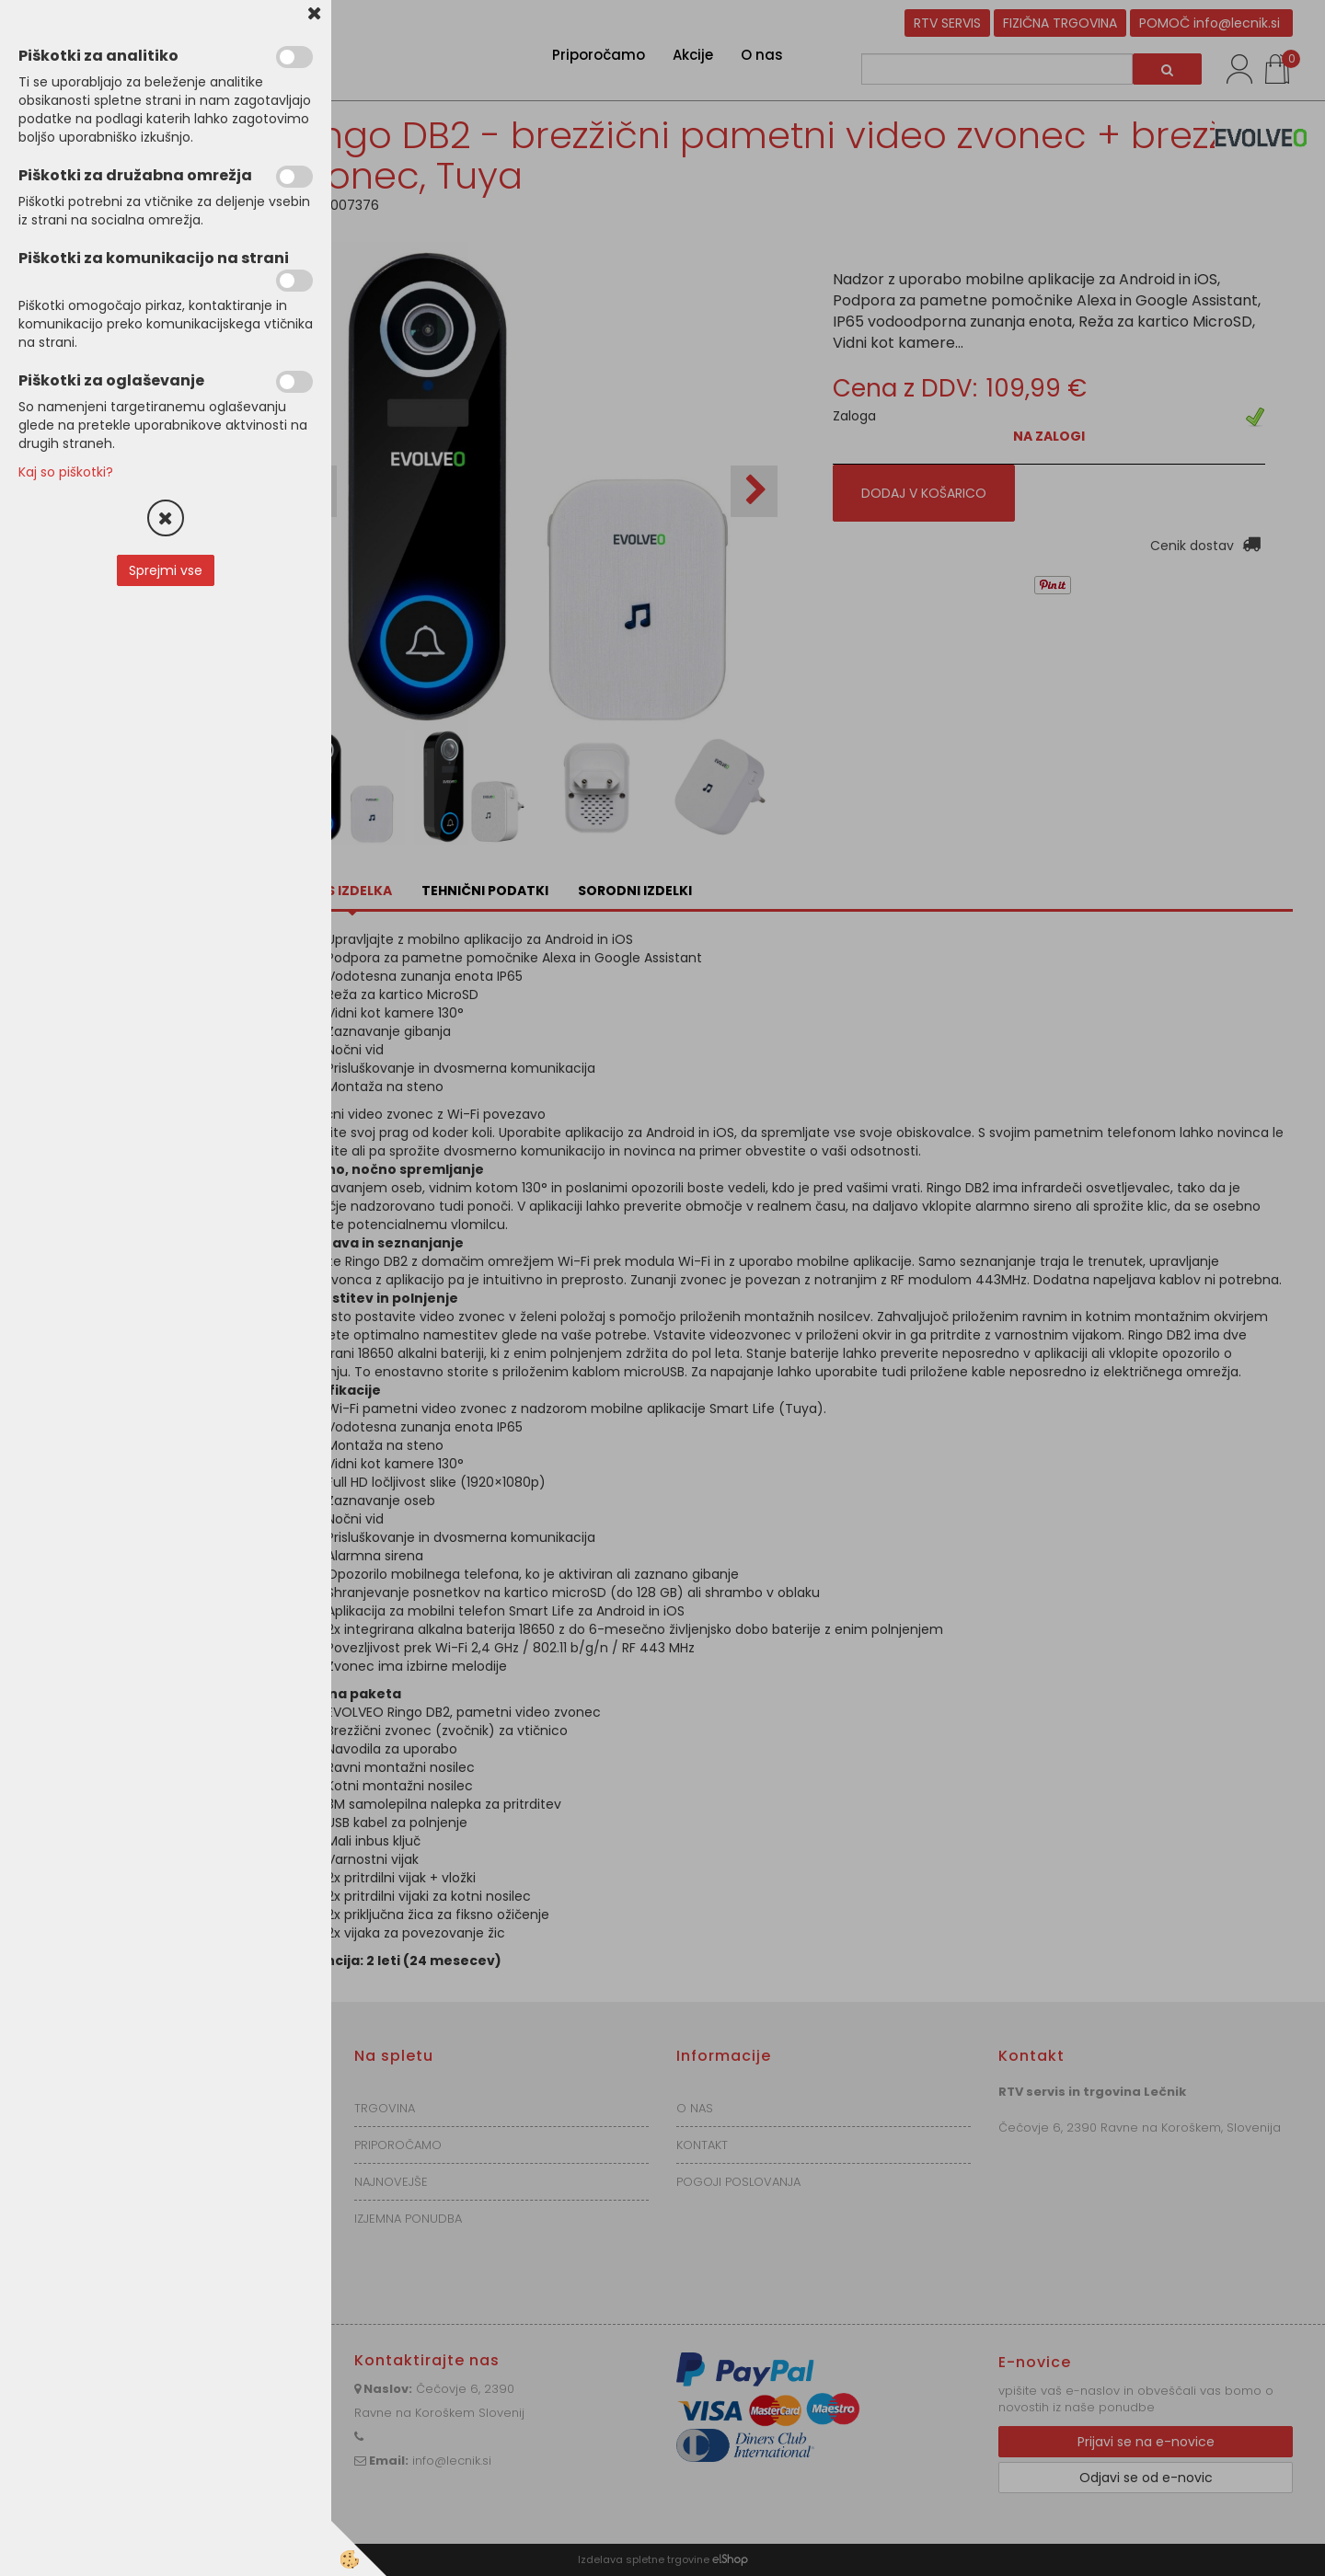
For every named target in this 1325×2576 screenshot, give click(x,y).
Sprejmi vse (165, 570)
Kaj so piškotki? (65, 472)
